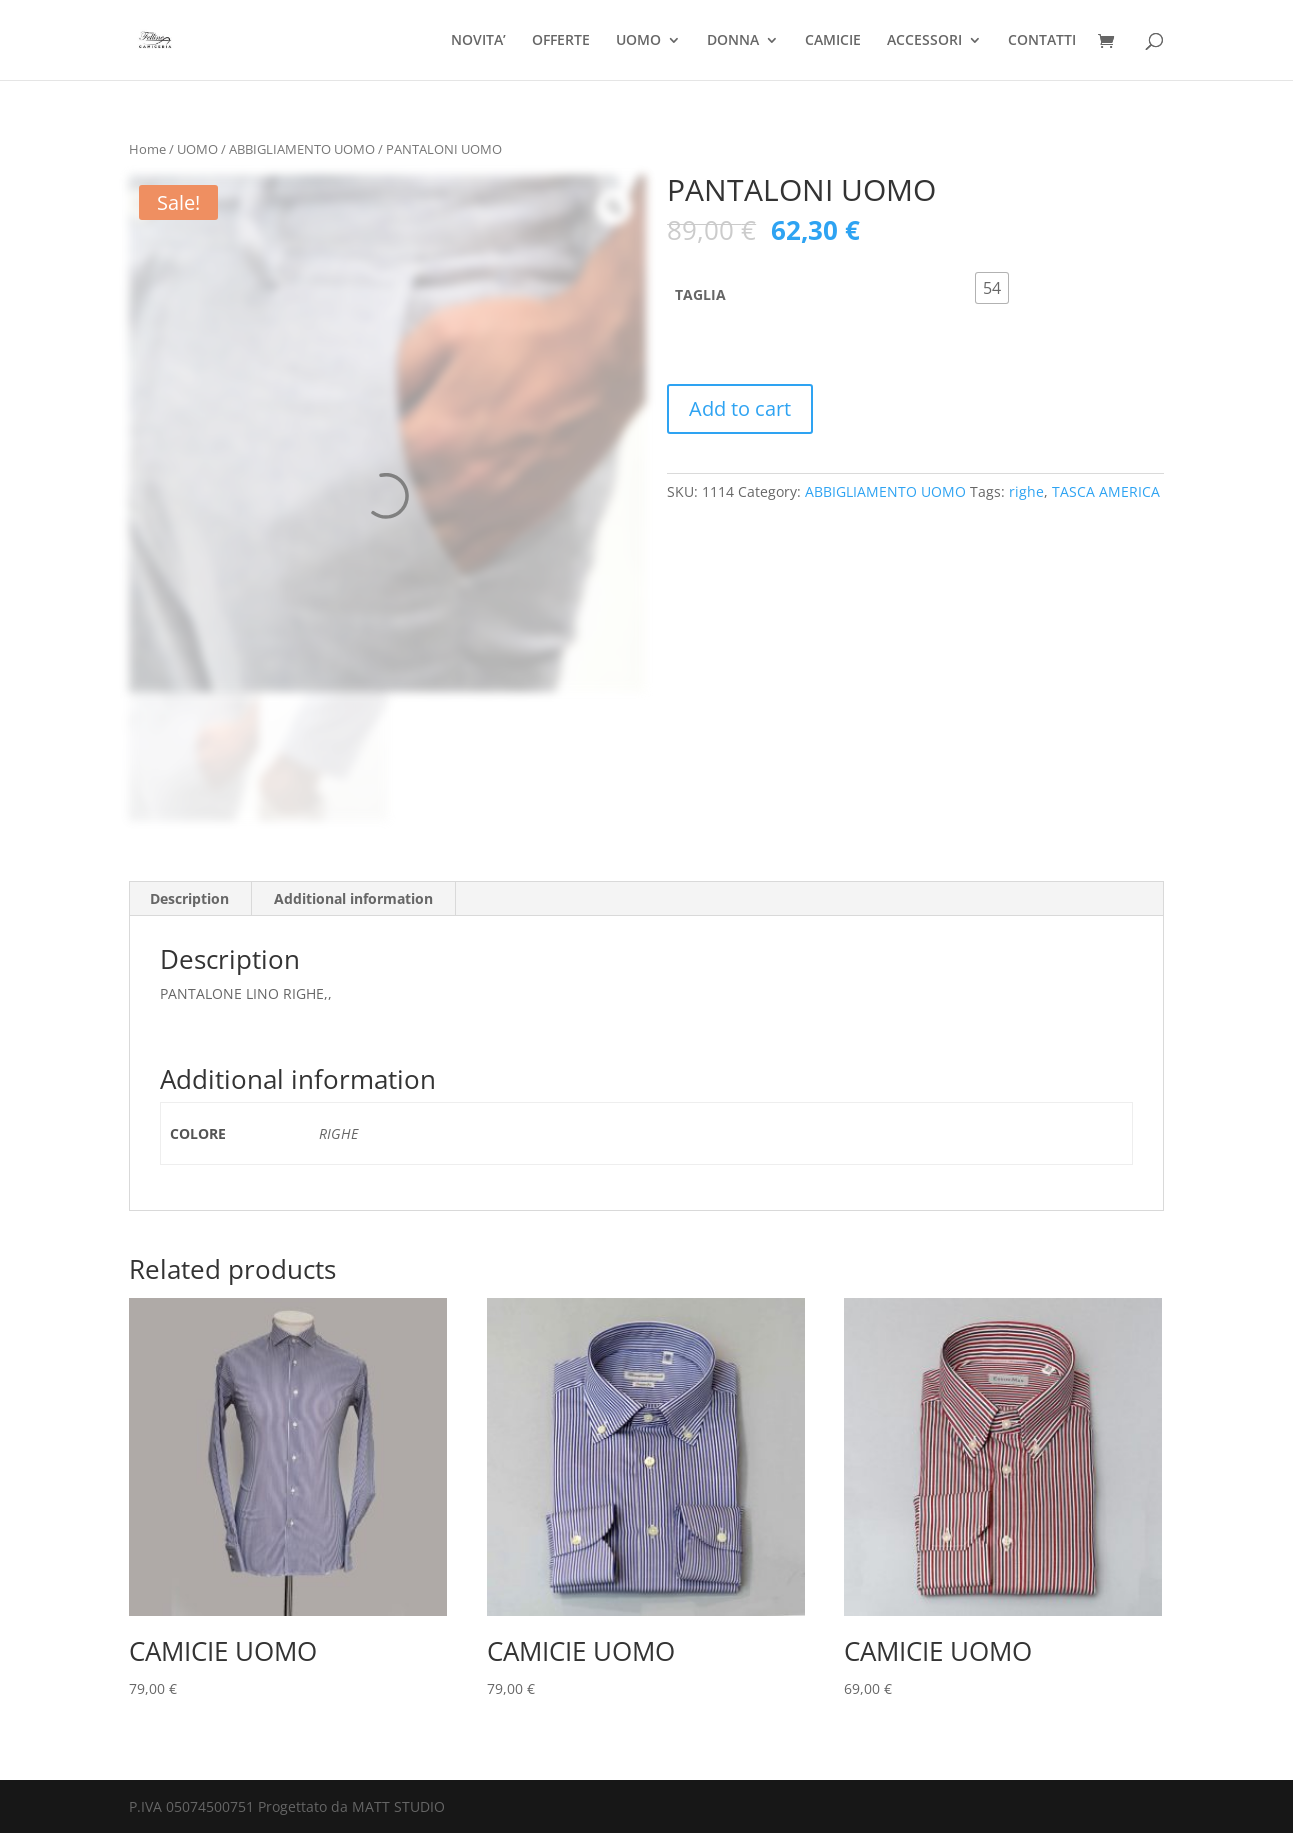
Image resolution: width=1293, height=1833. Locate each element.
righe (1026, 491)
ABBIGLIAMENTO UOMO (302, 149)
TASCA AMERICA (1106, 491)
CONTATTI (1042, 41)
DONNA (733, 41)
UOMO (638, 41)
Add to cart (740, 408)
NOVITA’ (478, 41)
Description (189, 898)
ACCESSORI (924, 41)
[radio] (992, 288)
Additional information (353, 898)
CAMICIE (833, 41)
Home (147, 149)
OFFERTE (561, 41)
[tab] (190, 899)
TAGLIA (700, 294)
